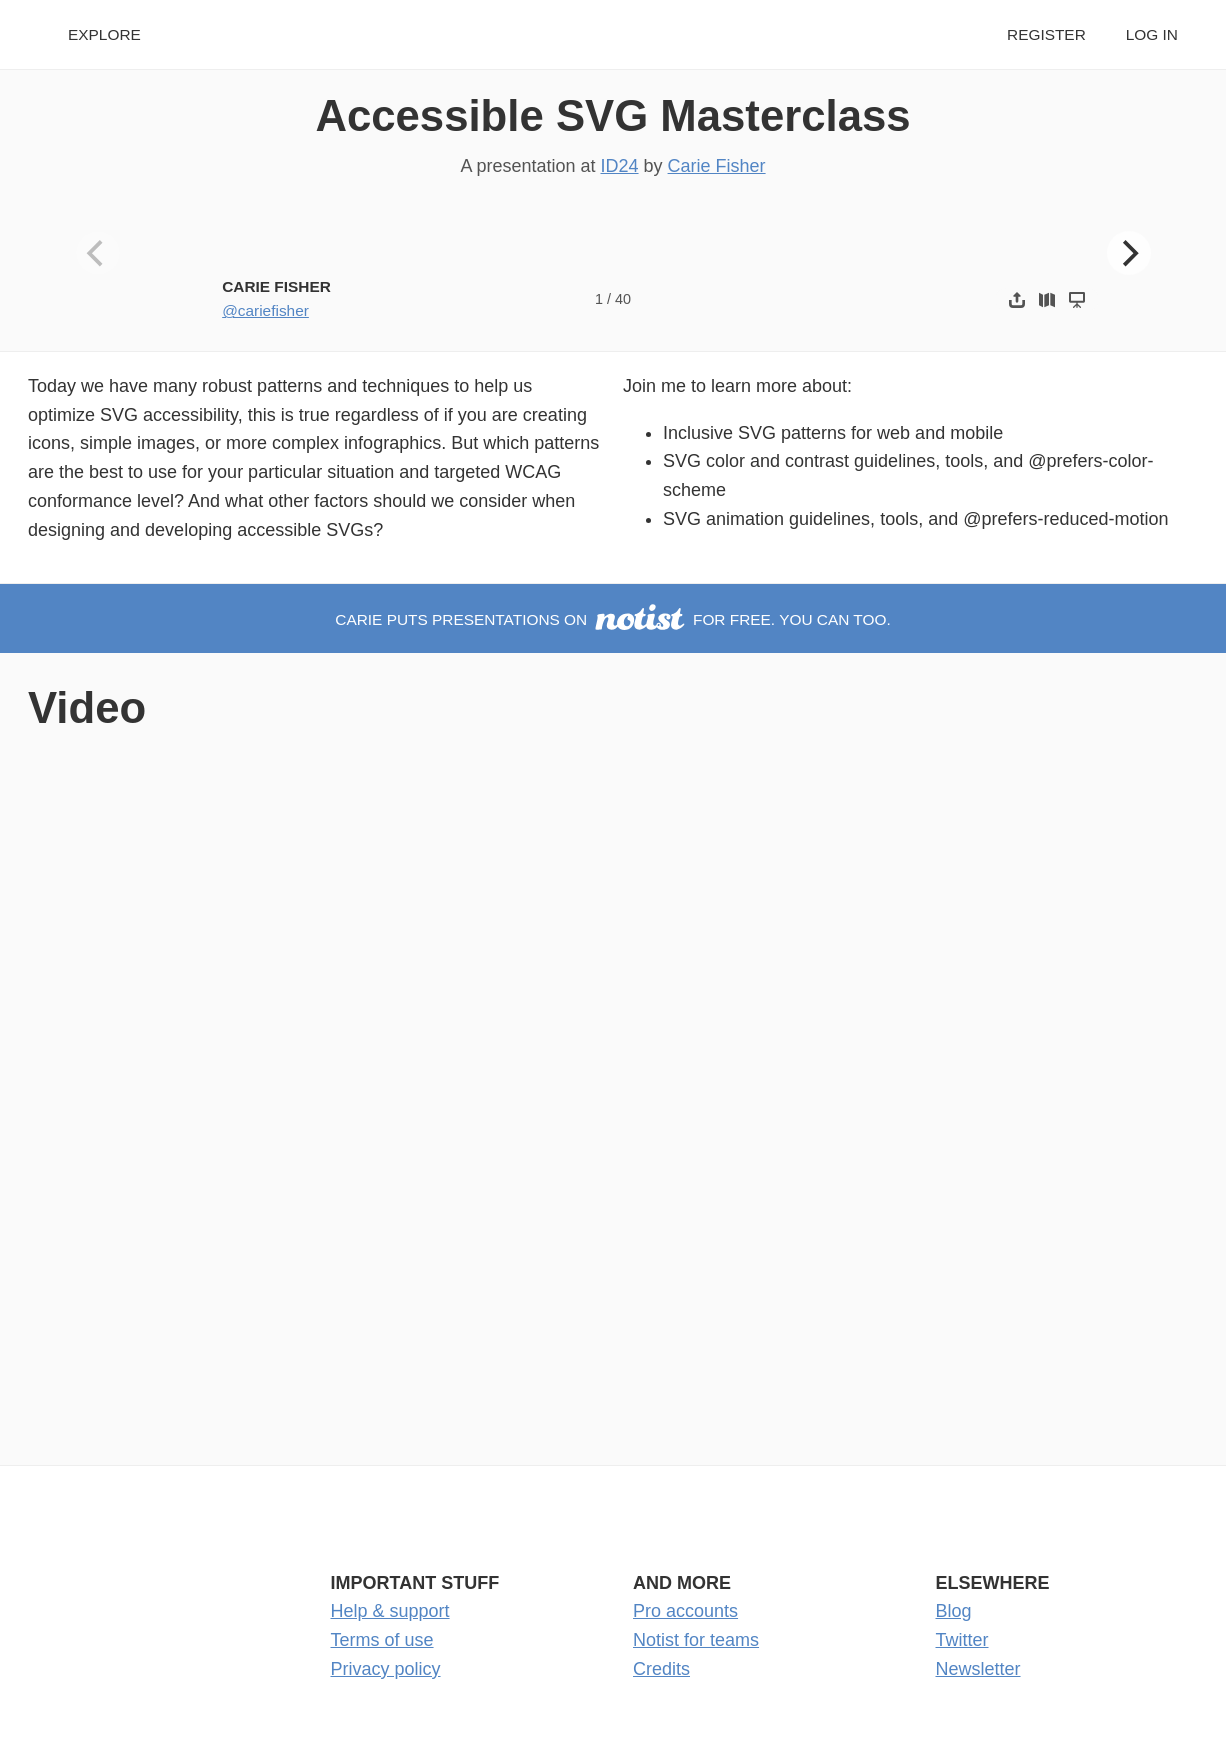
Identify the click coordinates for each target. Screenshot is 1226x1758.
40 (623, 299)
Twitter (962, 1640)
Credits (661, 1669)
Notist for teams (696, 1640)
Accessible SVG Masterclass (612, 115)
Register (1046, 34)
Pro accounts (685, 1611)
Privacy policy (386, 1669)
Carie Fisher (717, 166)
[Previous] (98, 253)
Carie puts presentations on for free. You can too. (612, 619)
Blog (954, 1611)
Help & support (390, 1611)
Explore (104, 34)
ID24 (620, 166)
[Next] (1129, 253)
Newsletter (978, 1669)
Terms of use (382, 1640)
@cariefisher (265, 310)
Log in (1152, 34)
